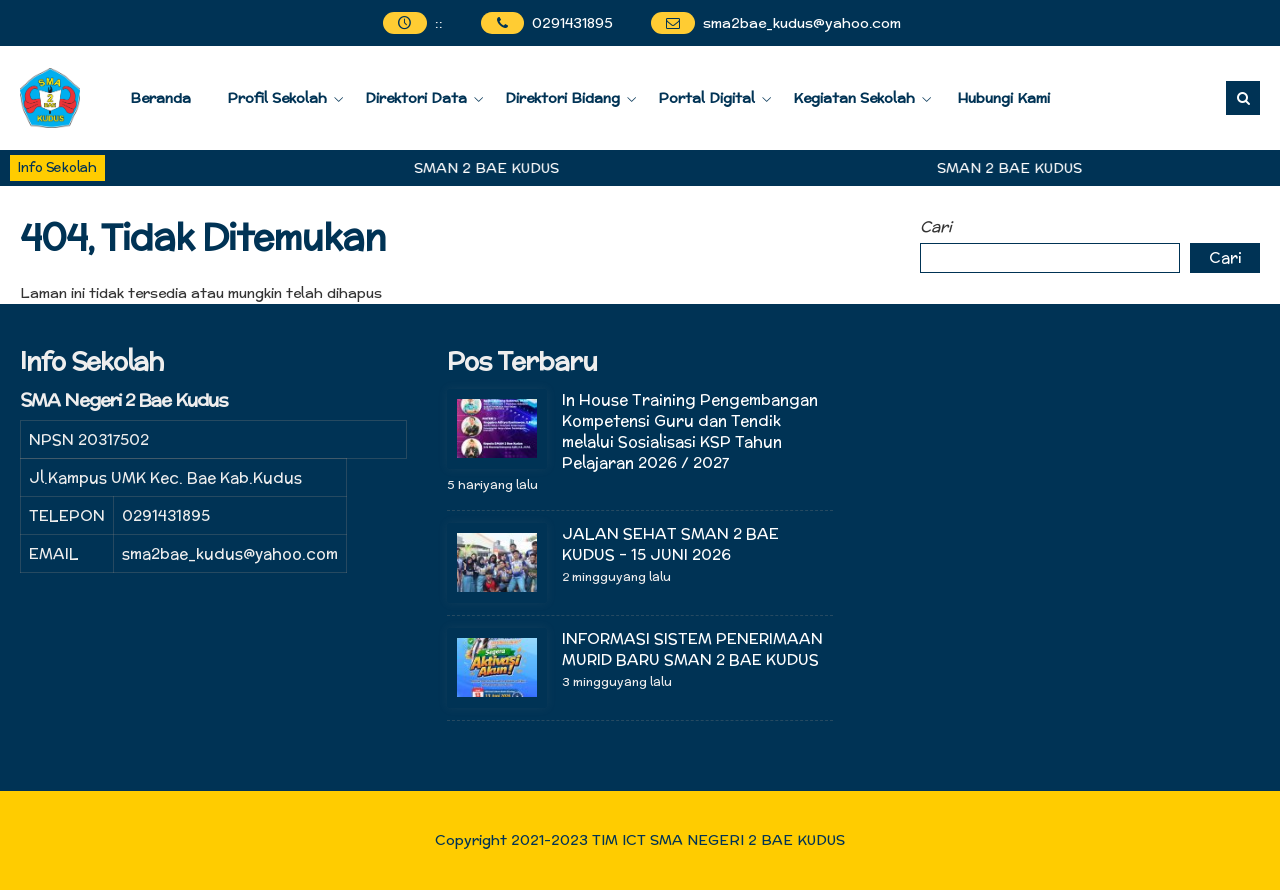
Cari (936, 226)
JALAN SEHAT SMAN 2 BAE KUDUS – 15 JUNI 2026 (670, 544)
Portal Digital (706, 98)
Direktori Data (416, 98)
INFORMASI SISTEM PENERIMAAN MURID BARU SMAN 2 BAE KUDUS (692, 649)
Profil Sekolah (277, 98)
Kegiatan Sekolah (854, 98)
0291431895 (572, 23)
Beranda (160, 98)
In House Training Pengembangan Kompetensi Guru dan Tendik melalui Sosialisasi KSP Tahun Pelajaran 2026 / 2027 (690, 431)
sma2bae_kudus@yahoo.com (802, 23)
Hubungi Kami (1003, 98)
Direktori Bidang (562, 98)
